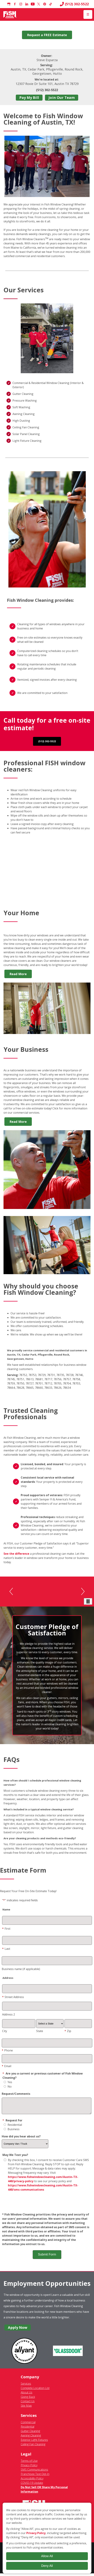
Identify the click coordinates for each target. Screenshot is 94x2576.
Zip (67, 2031)
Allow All (47, 2556)
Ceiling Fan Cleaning (33, 2447)
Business (12, 2132)
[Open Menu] (87, 14)
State (39, 2031)
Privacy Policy (29, 2468)
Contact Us (28, 2404)
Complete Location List (35, 2391)
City (4, 2031)
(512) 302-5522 (74, 4)
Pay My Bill (29, 97)
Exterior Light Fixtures (34, 2442)
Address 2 (8, 2014)
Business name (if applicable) (21, 1969)
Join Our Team (61, 97)
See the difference (16, 1554)
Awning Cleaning (31, 2438)
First (6, 1929)
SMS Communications (34, 2472)
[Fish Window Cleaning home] (10, 14)
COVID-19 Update (32, 2485)
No (8, 2086)
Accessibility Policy (32, 2481)
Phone (7, 2050)
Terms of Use (29, 2463)
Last (6, 1949)
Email (6, 2066)
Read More (18, 974)
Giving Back (28, 2399)
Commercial (28, 2425)
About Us (26, 2395)
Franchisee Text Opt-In (35, 2477)
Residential (13, 2127)
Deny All (47, 2566)
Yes (8, 2082)
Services (26, 2386)
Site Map (26, 2408)
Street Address (13, 1997)
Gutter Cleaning (30, 2434)
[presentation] (46, 2205)
